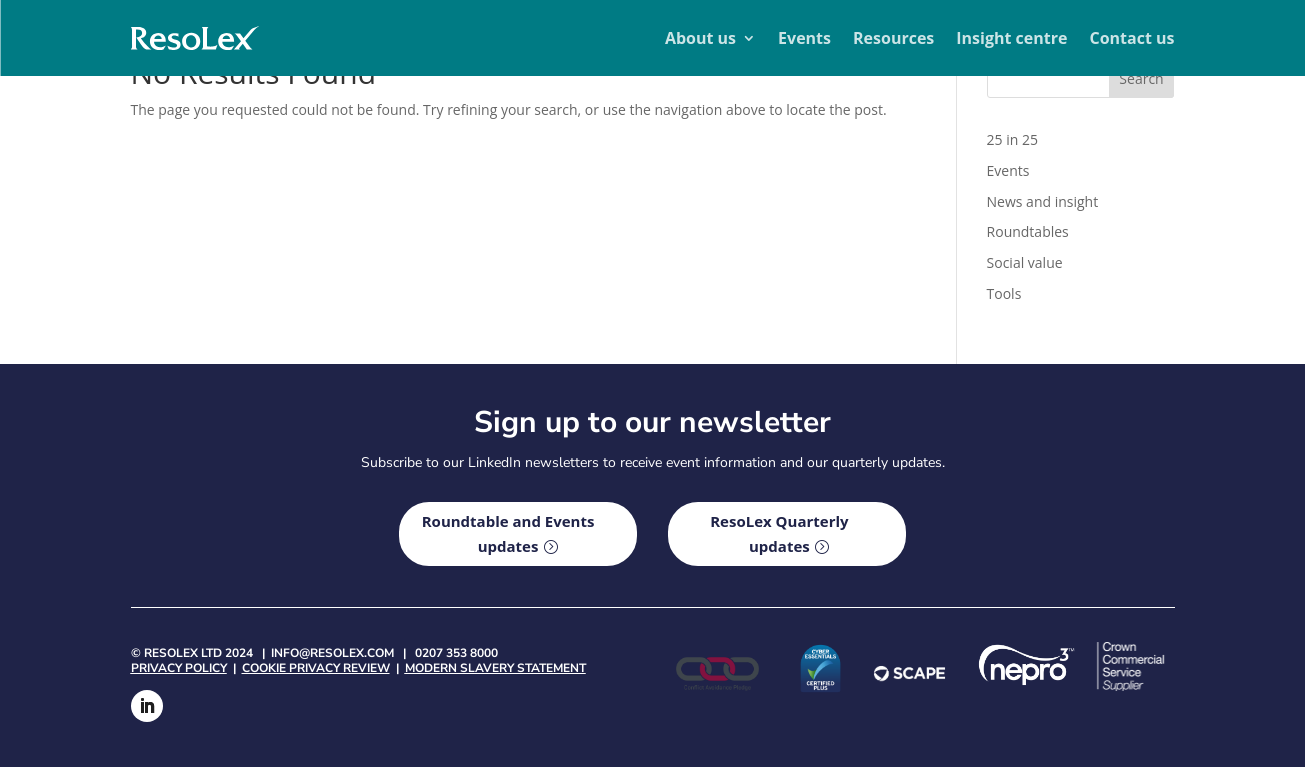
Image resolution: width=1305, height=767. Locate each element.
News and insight (1043, 201)
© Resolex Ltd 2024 (192, 653)
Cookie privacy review (316, 668)
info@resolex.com (332, 653)
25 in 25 (1012, 139)
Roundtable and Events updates (508, 534)
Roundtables (1028, 231)
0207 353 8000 (456, 653)
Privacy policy (179, 668)
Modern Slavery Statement (495, 668)
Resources (893, 38)
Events (804, 38)
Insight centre (1011, 38)
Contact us (1131, 38)
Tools (1004, 293)
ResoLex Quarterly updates (779, 534)
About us (700, 38)
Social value (1025, 262)
